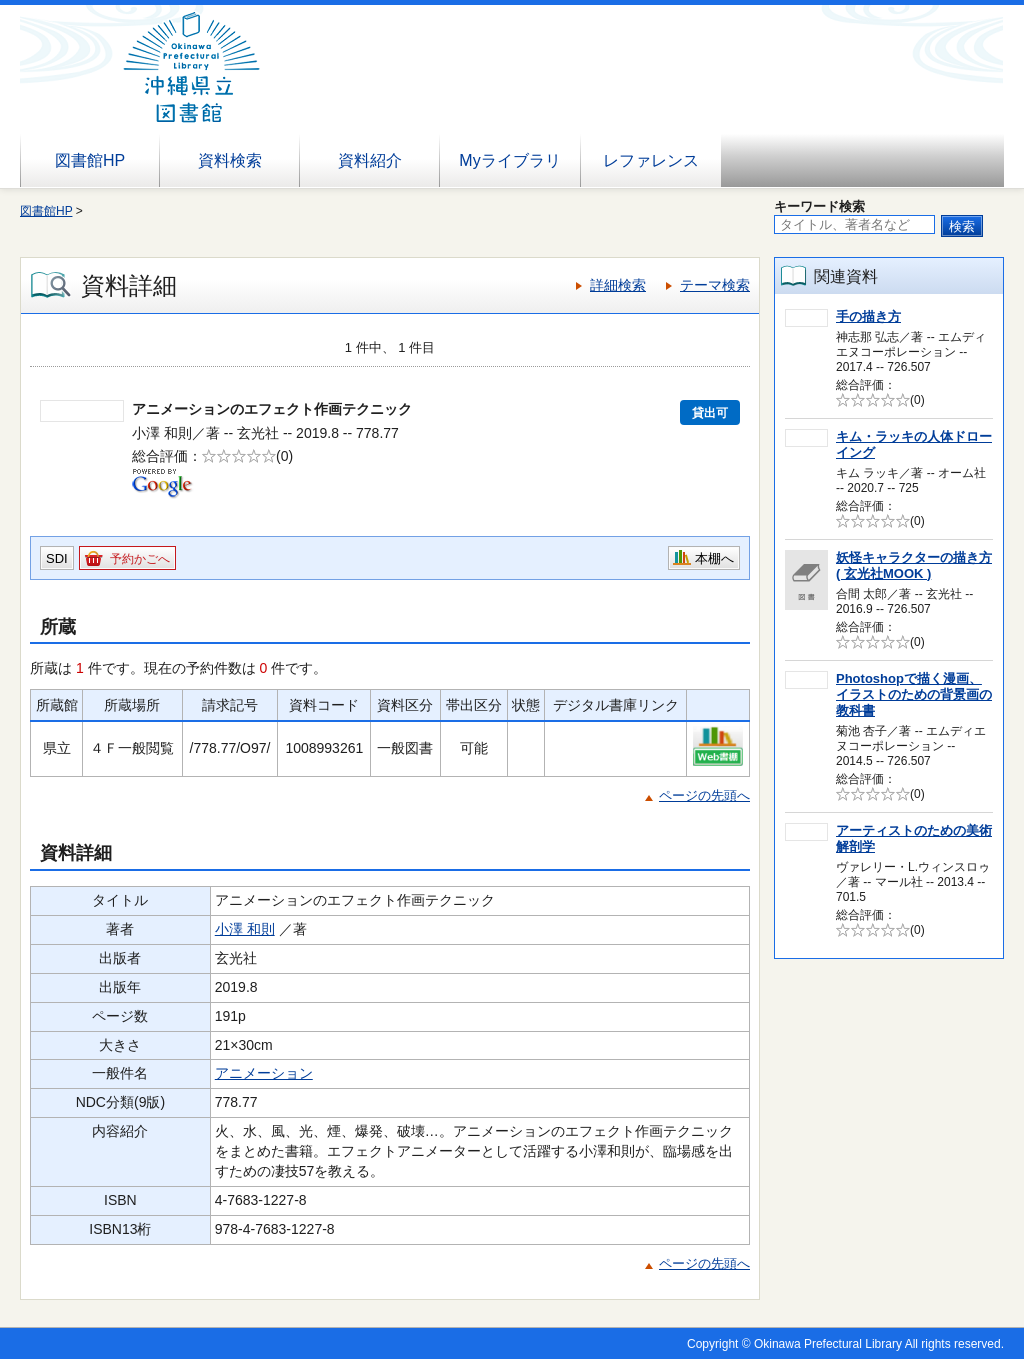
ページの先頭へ (704, 795)
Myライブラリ (509, 160)
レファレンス (651, 160)
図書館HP (90, 160)
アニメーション (264, 1073)
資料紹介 (370, 160)
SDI (57, 558)
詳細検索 (618, 285)
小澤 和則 (245, 929)
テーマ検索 (715, 285)
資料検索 (230, 160)
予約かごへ (140, 559)
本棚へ (714, 558)
